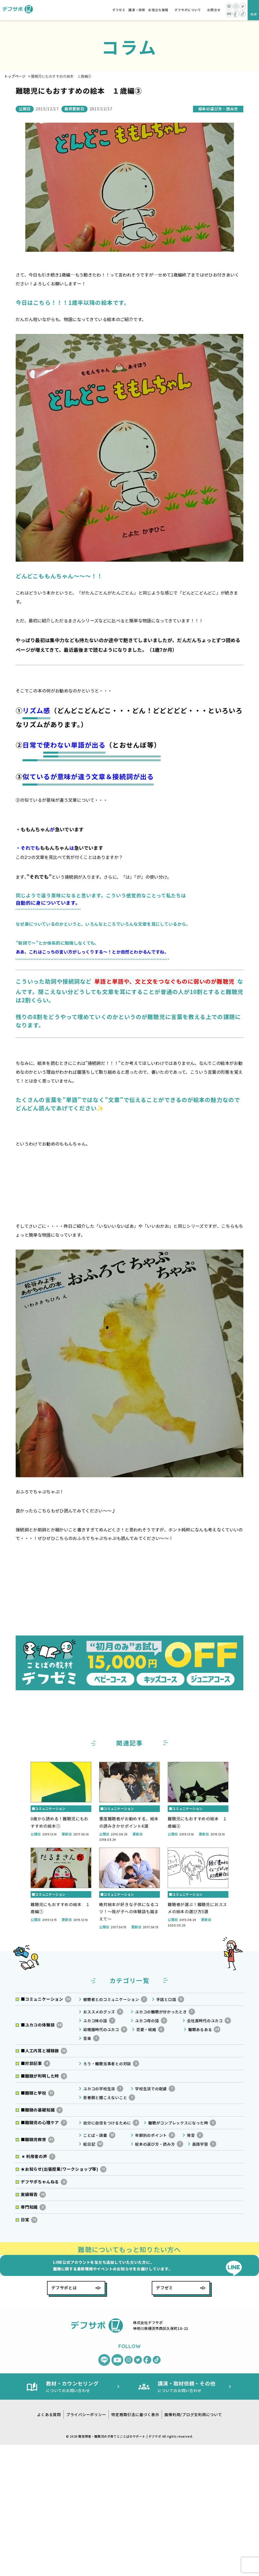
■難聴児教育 (39, 2146)
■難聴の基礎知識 (44, 2116)
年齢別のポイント (155, 2142)
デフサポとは (67, 2307)
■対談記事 (37, 2069)
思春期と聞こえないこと (109, 2104)
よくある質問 (62, 2444)
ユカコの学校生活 (103, 2096)
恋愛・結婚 (150, 2036)
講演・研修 (136, 10)
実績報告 (34, 2201)
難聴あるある (204, 2036)
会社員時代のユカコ (209, 2028)
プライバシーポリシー (118, 2444)
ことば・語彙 (99, 2142)
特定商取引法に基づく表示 (185, 2444)
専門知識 (34, 2213)
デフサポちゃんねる (46, 2188)
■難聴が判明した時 (46, 2082)
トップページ (15, 76)
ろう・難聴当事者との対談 (111, 2071)
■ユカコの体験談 (44, 2031)
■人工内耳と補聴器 (46, 2057)
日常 (29, 2226)
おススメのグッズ (103, 2019)
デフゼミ (119, 10)
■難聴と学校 (39, 2099)
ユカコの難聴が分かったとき (165, 2019)
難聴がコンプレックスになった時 (182, 2130)
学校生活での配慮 (155, 2096)
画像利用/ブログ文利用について (129, 2450)
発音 (195, 2142)
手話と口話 (170, 2003)
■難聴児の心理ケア (46, 2129)
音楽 (91, 2045)
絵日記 (93, 2151)
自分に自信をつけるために (111, 2130)
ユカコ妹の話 (99, 2028)
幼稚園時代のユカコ (105, 2036)
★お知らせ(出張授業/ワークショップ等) (68, 2175)
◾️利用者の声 (39, 2163)
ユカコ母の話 (151, 2028)
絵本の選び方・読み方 (159, 2151)
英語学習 (204, 2151)
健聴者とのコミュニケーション (115, 2003)
